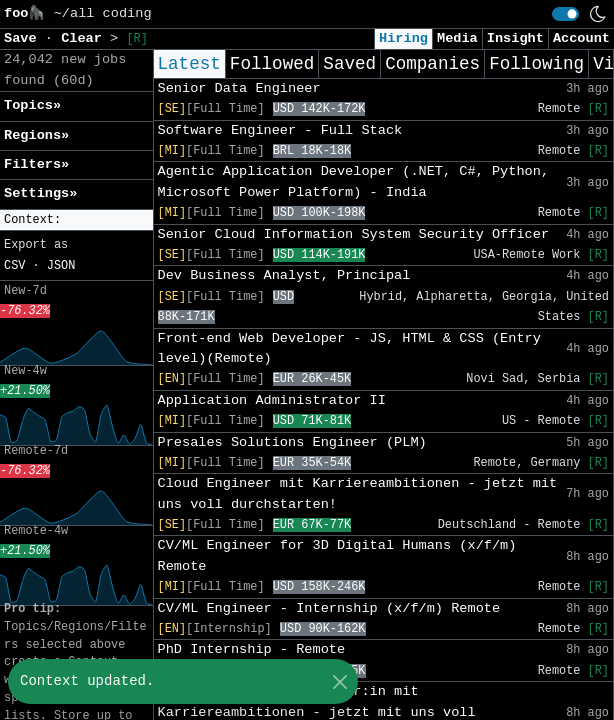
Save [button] (24, 38)
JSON (61, 266)
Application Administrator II (272, 400)
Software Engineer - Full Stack (280, 130)
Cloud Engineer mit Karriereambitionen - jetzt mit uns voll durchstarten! (358, 493)
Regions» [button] (36, 135)
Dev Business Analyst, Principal (284, 275)
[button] (76, 220)
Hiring (403, 38)
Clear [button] (85, 38)
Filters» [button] (36, 164)
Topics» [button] (32, 105)
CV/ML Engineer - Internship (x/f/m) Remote (329, 608)
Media (457, 38)
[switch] (565, 14)
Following (536, 64)
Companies (432, 64)
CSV (14, 266)
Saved (349, 64)
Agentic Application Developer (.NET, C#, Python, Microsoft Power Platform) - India (354, 181)
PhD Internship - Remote (252, 649)
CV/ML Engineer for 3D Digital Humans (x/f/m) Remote (337, 555)
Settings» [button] (40, 193)
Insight (515, 38)
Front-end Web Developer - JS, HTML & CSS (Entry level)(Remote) (349, 348)
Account (581, 38)
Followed (272, 64)
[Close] (339, 681)
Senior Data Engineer (239, 88)
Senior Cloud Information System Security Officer (354, 234)
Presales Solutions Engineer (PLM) (292, 442)
